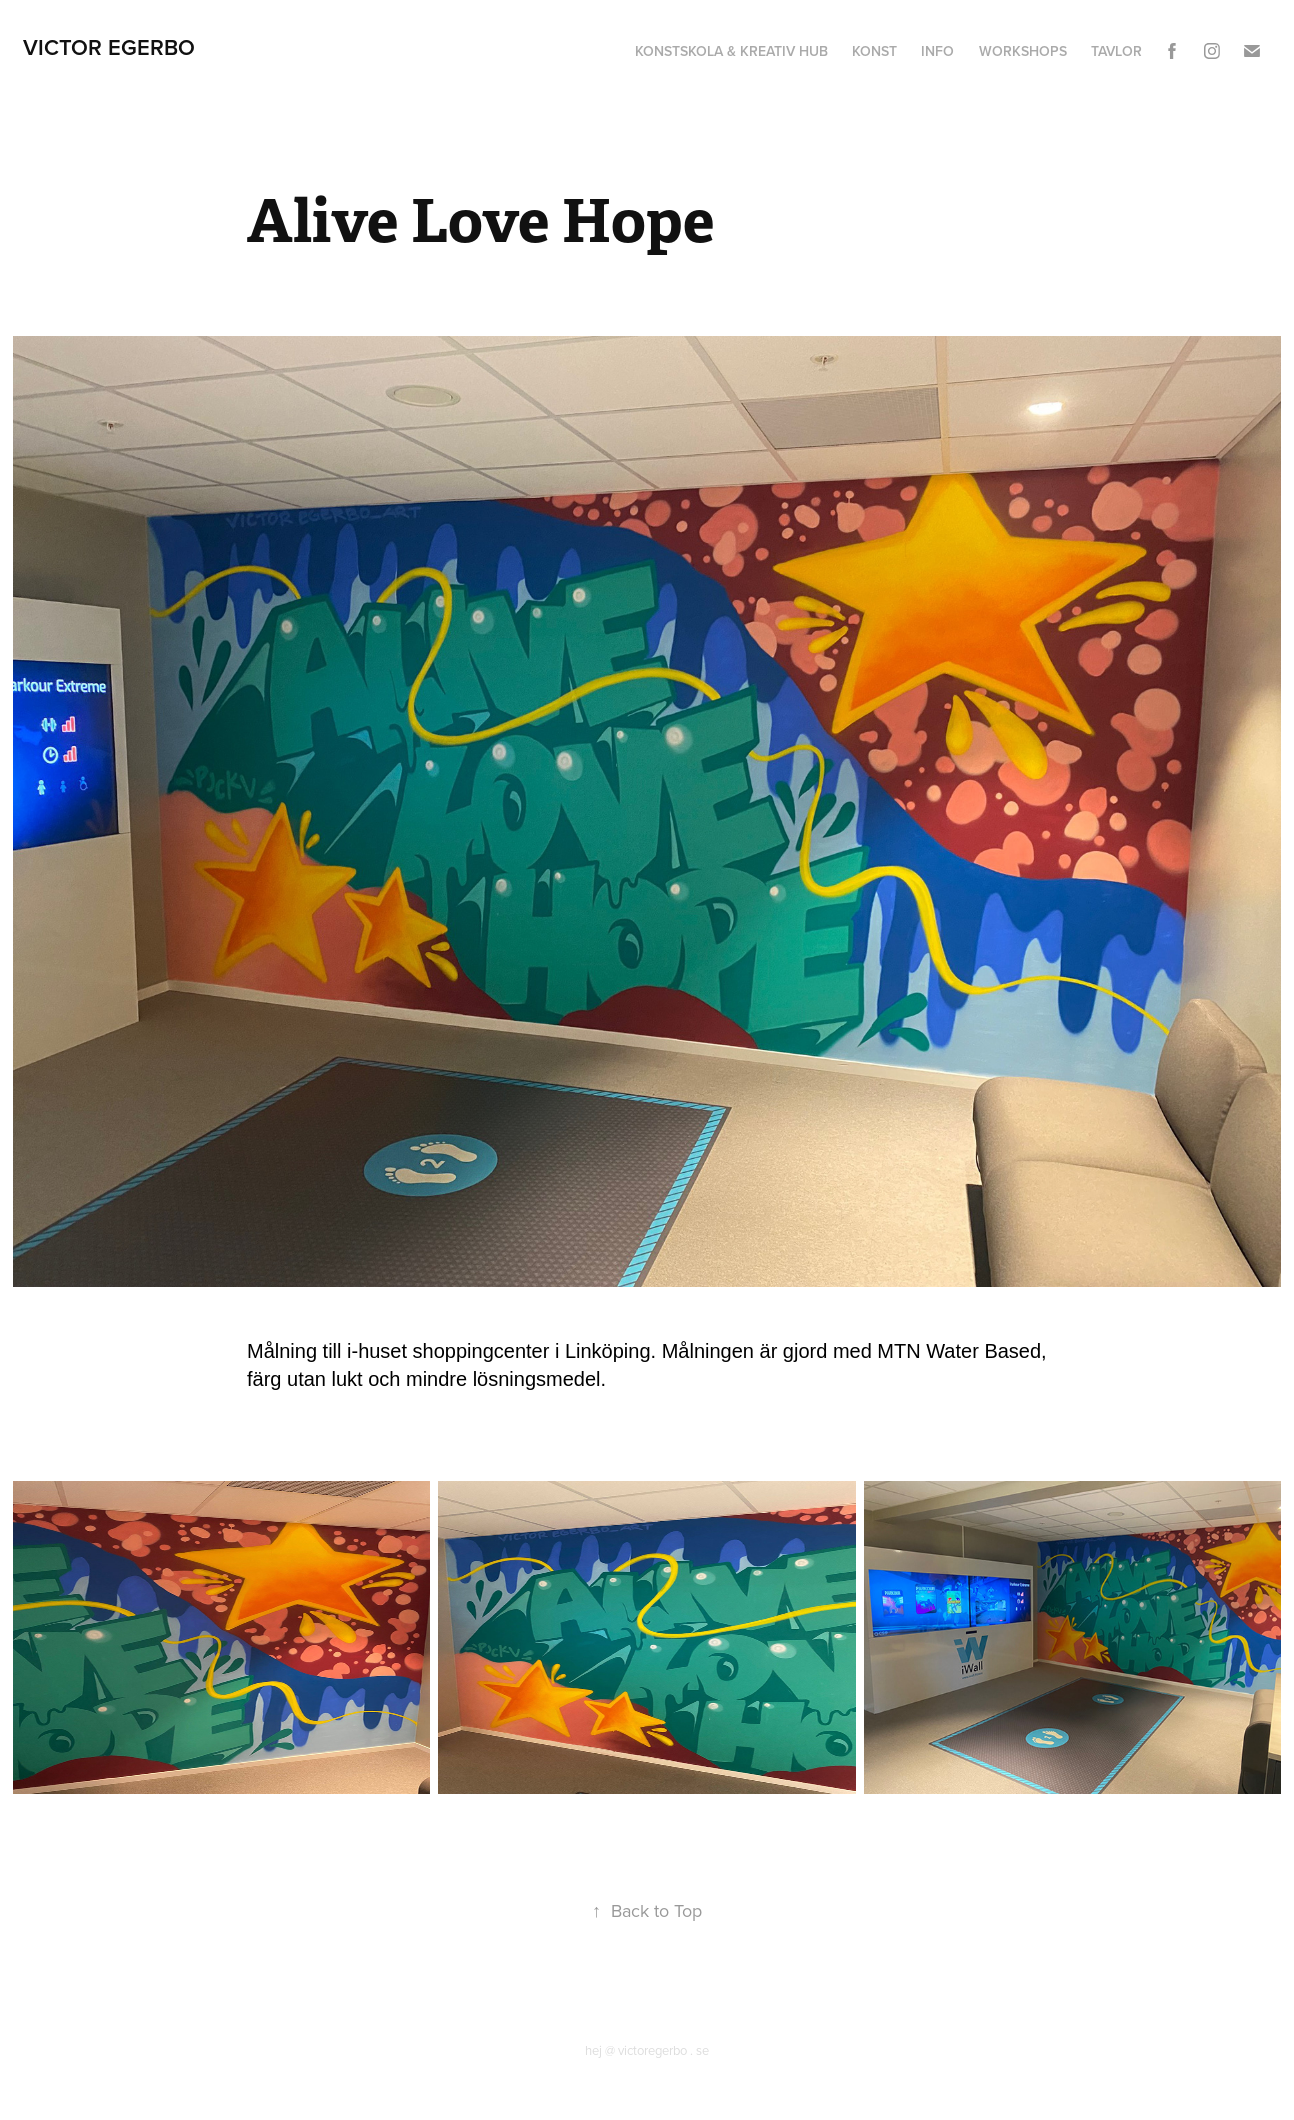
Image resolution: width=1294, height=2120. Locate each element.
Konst (874, 51)
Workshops (1023, 51)
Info (937, 51)
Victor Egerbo (109, 47)
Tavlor (1116, 51)
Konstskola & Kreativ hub (731, 51)
